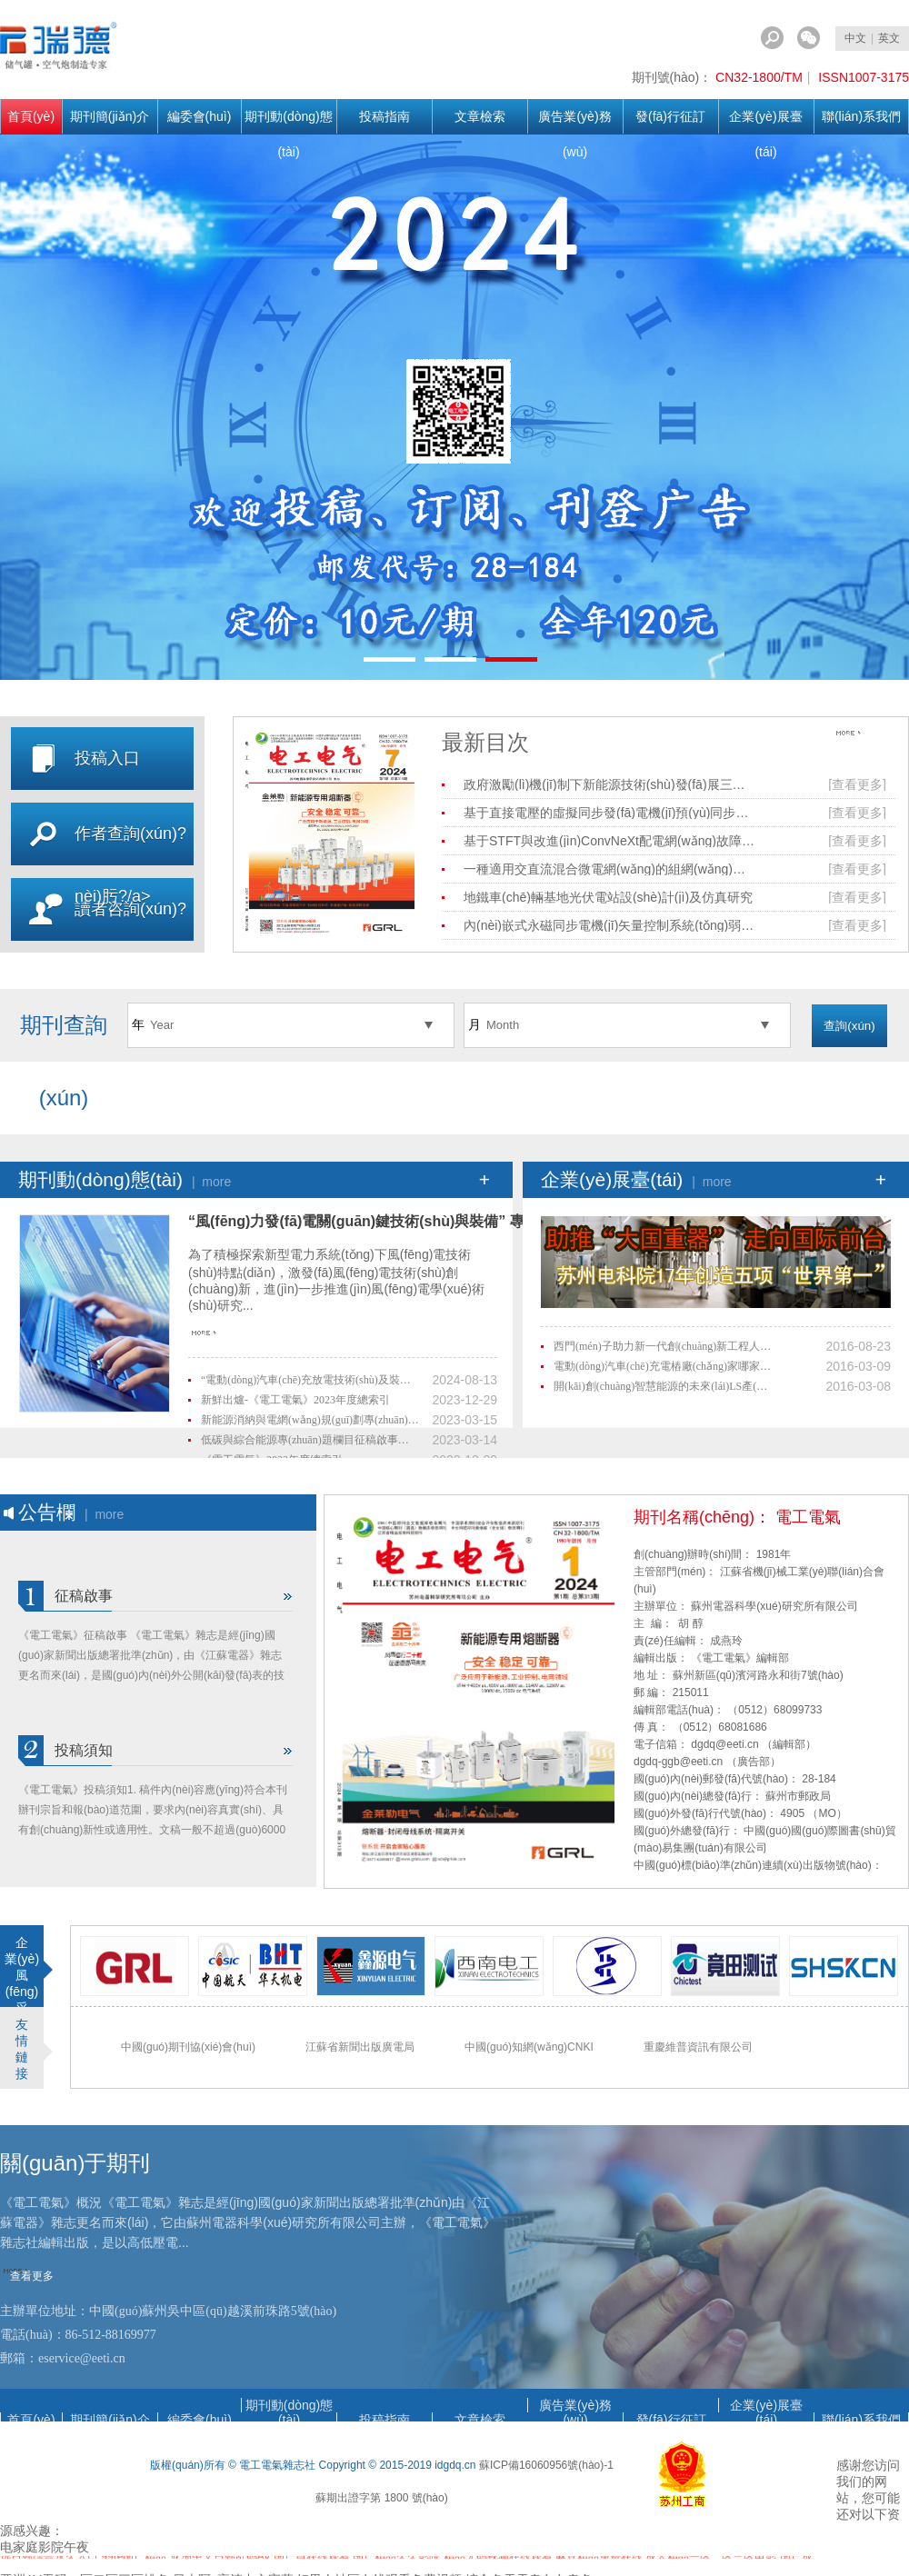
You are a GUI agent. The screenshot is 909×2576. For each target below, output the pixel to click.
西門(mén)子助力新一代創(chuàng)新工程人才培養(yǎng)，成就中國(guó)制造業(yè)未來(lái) (663, 1346)
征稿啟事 (84, 1595)
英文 (889, 38)
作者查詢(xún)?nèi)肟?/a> (130, 864)
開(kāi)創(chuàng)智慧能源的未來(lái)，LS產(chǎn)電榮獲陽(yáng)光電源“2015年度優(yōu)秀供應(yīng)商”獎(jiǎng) (663, 1386)
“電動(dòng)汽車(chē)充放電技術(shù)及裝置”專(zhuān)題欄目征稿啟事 (310, 1379)
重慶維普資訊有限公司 (698, 2047)
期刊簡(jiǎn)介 (109, 116)
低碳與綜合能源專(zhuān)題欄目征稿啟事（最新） (310, 1439)
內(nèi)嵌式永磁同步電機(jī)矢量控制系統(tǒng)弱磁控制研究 (609, 925)
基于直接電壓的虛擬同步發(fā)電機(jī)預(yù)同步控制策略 (609, 812)
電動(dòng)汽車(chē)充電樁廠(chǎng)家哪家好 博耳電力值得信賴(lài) (663, 1366)
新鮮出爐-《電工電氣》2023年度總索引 (295, 1399)
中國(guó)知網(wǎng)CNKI (529, 2047)
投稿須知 (84, 1750)
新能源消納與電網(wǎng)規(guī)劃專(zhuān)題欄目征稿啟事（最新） (310, 1419)
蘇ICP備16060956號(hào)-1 (546, 2465)
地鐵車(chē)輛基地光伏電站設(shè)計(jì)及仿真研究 (608, 897)
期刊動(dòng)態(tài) (288, 122)
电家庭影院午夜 (44, 2547)
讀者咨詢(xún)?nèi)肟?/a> (130, 940)
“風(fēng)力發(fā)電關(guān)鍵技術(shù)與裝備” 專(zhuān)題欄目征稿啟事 (433, 1221)
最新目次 (485, 742)
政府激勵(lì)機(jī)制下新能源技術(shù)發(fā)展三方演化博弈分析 (609, 784)
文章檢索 (479, 116)
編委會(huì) (199, 116)
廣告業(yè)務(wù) (574, 122)
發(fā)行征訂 (670, 116)
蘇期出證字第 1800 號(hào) (381, 2497)
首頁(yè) (31, 116)
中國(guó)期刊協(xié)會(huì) (188, 2047)
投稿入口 (107, 758)
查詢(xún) (849, 1026)
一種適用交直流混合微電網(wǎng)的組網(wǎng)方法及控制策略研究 (609, 869)
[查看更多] (857, 784)
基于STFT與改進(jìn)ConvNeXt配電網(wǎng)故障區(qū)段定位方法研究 (609, 840)
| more (211, 1181)
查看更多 (864, 738)
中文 (855, 38)
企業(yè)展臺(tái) (765, 122)
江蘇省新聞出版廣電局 (360, 2047)
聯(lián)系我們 (861, 116)
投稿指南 (384, 116)
